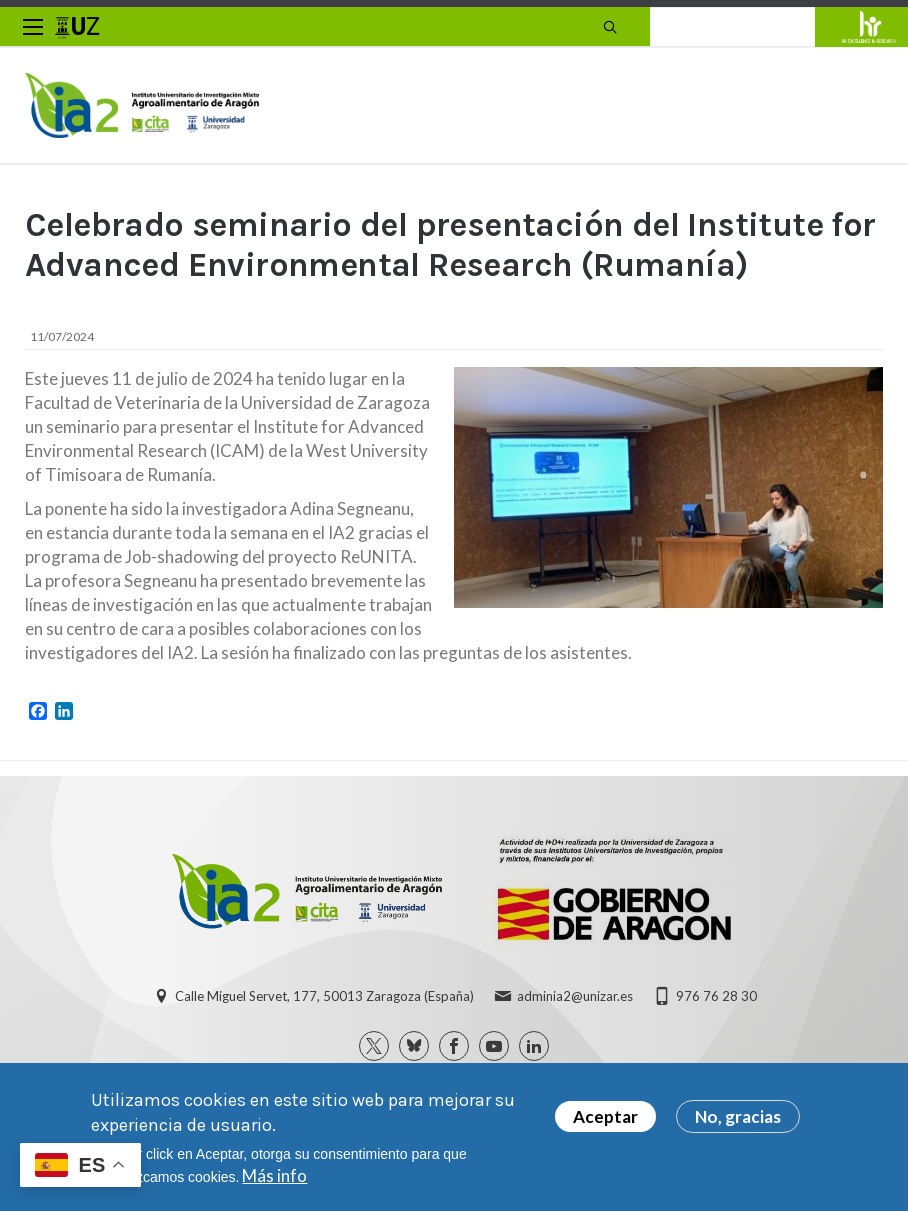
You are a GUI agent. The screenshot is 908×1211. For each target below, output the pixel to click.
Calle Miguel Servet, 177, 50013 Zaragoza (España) (324, 996)
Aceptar (605, 1121)
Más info (274, 1180)
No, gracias (738, 1121)
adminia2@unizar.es (575, 996)
